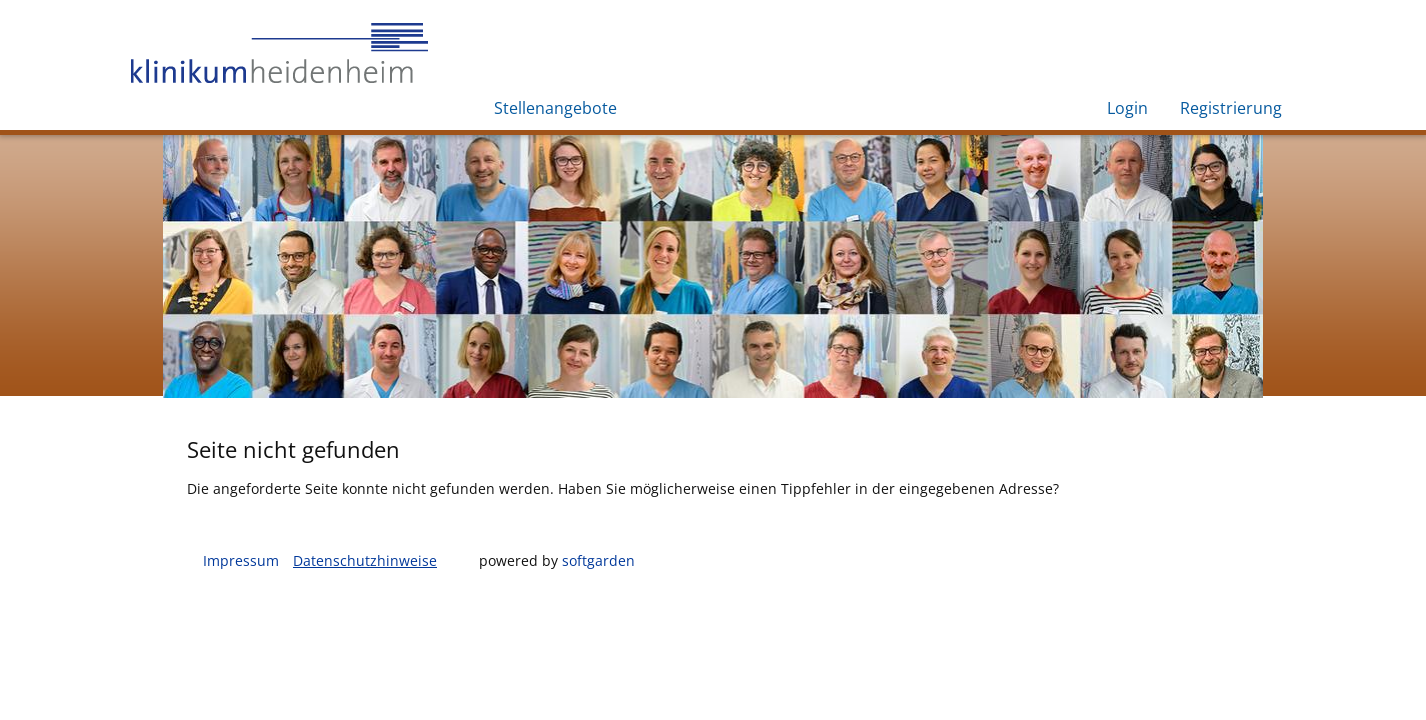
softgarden (598, 560)
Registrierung (1231, 108)
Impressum (241, 560)
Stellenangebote (555, 108)
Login (1127, 108)
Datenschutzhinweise (365, 560)
